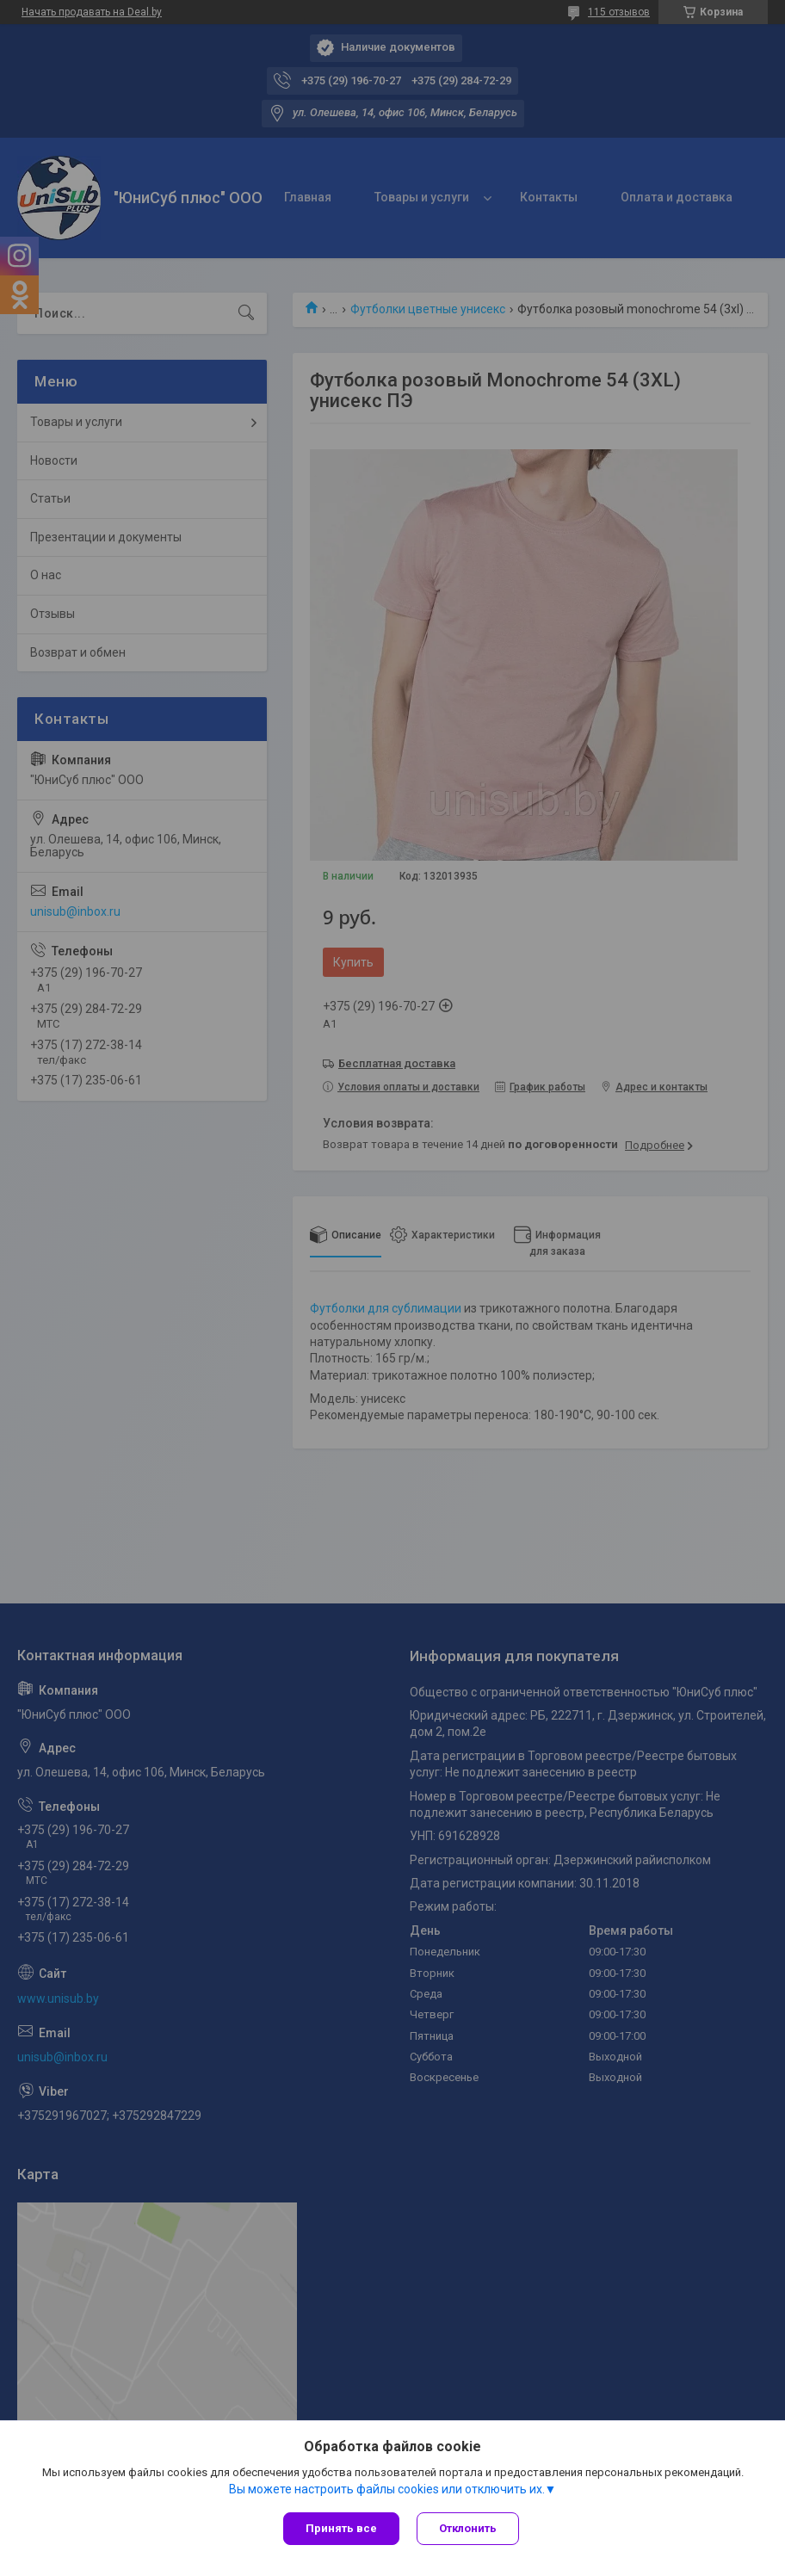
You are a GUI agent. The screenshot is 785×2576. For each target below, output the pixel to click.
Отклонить (468, 2528)
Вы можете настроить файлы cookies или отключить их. (387, 2489)
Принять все (341, 2528)
